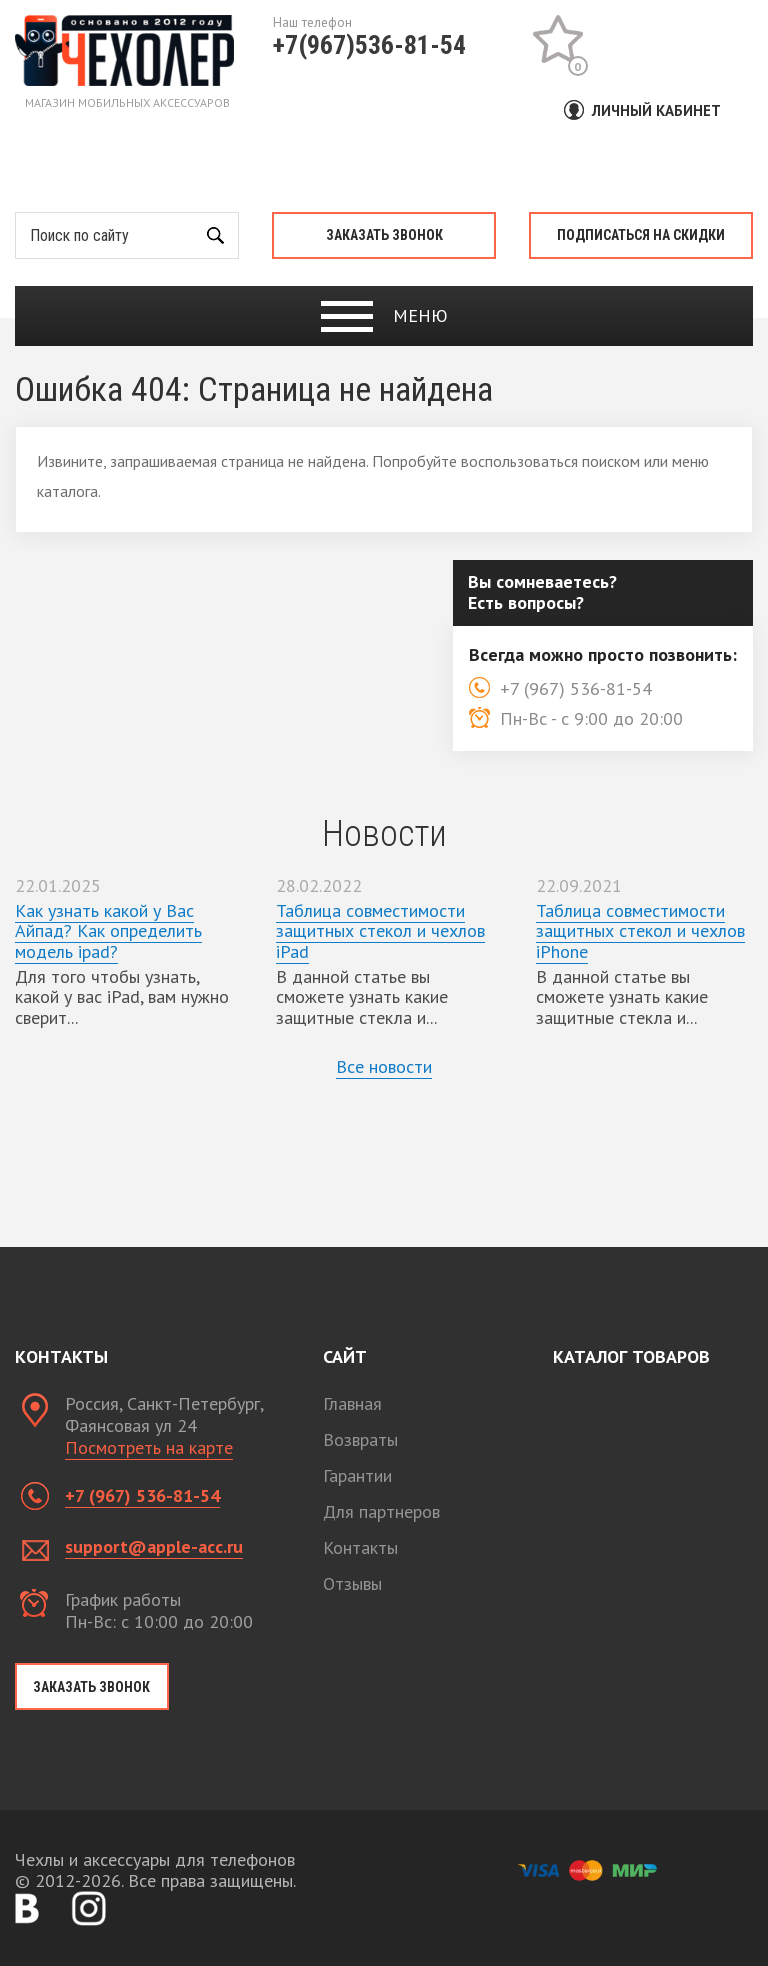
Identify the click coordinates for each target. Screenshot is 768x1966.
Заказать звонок (384, 235)
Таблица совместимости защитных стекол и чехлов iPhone (640, 931)
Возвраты (360, 1439)
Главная (352, 1403)
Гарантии (357, 1475)
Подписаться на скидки (641, 235)
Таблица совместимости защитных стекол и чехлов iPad (380, 931)
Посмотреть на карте (149, 1447)
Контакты (360, 1547)
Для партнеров (381, 1511)
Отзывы (352, 1583)
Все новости (384, 1066)
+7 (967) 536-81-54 (142, 1495)
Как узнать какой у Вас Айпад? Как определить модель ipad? (108, 931)
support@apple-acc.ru (154, 1546)
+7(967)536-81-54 (369, 45)
